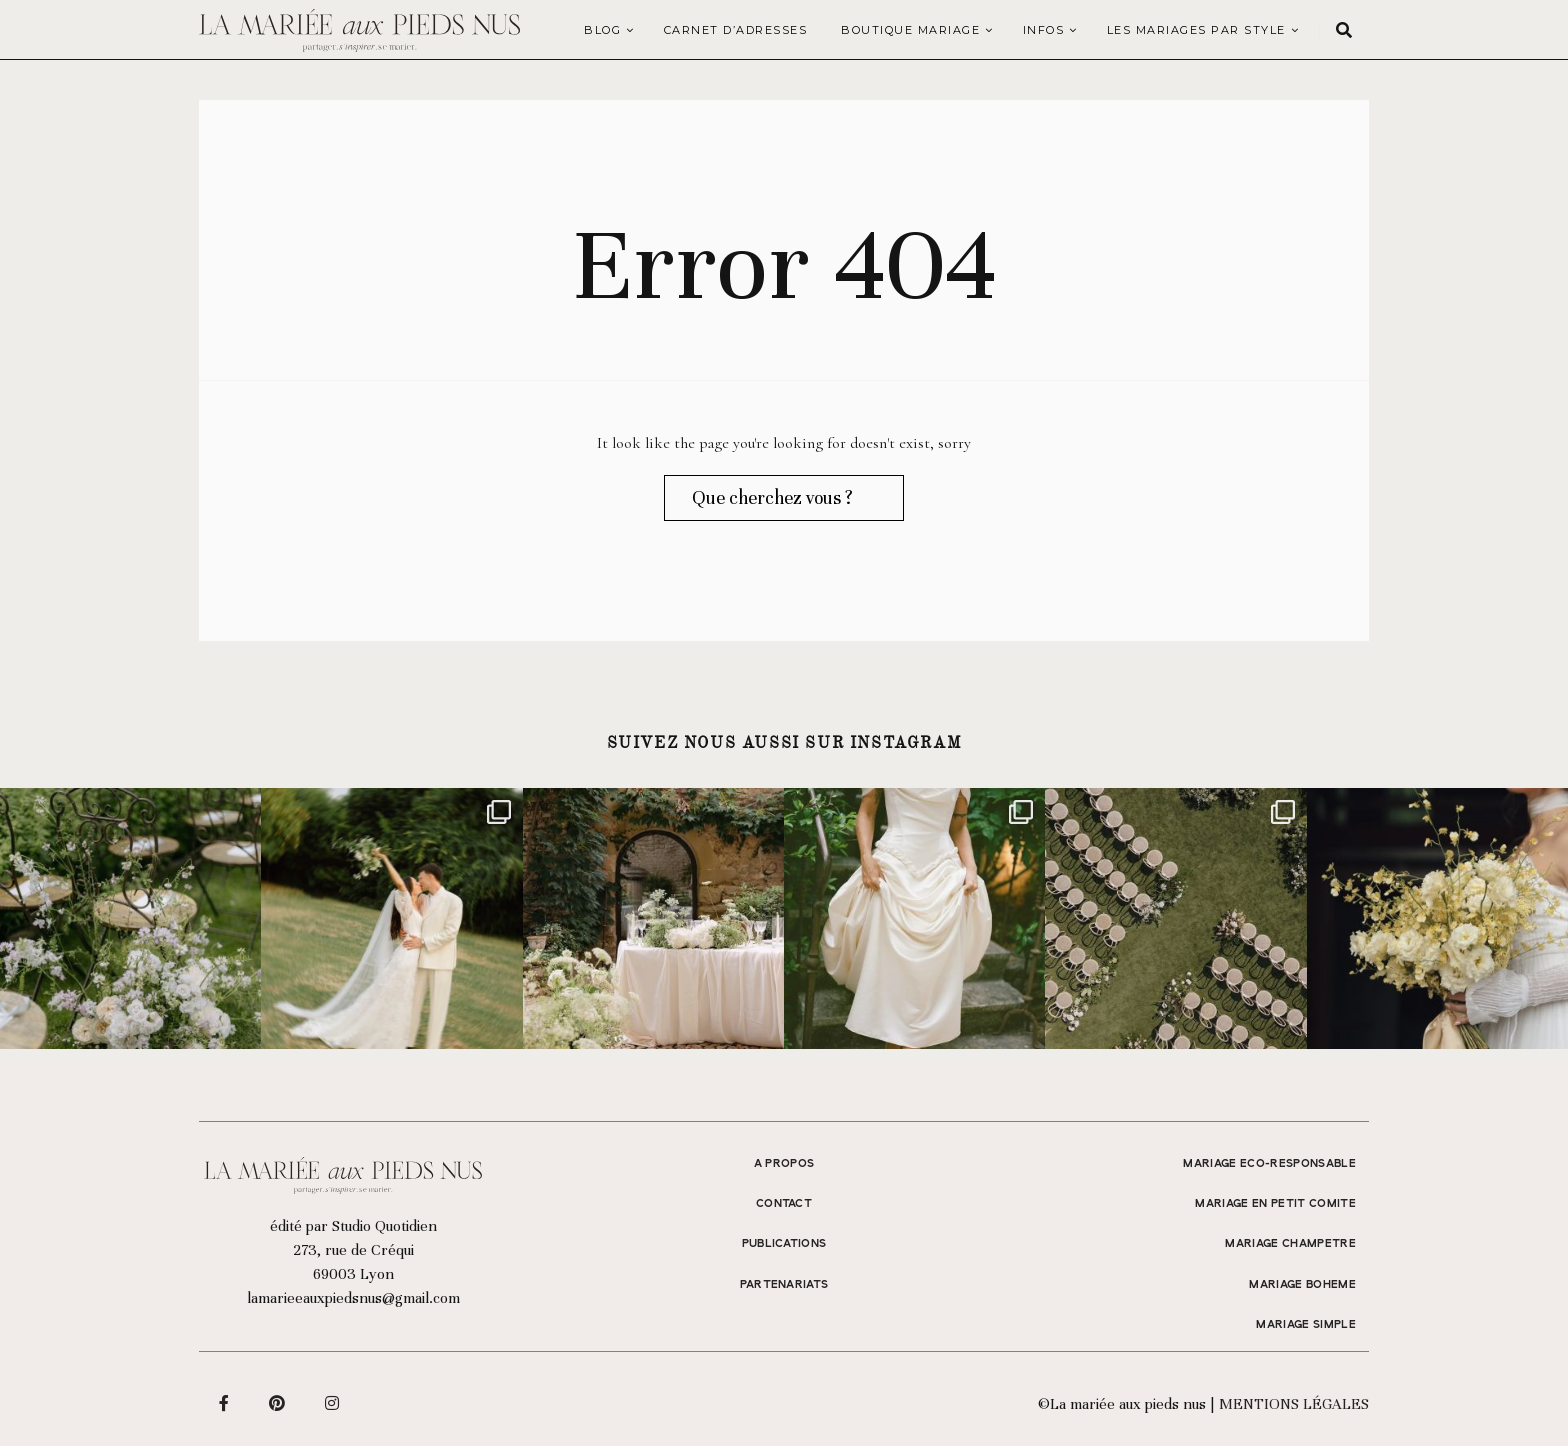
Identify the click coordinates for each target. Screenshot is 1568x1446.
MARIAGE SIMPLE (1306, 1325)
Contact (784, 1204)
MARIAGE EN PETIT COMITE (1275, 1204)
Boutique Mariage (910, 30)
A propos (784, 1164)
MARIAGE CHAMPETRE (1290, 1244)
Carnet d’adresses (736, 30)
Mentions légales (1294, 1404)
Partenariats (784, 1285)
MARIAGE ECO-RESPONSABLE (1269, 1164)
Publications (784, 1244)
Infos (1044, 30)
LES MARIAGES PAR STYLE (1196, 30)
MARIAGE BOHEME (1302, 1285)
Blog (602, 30)
